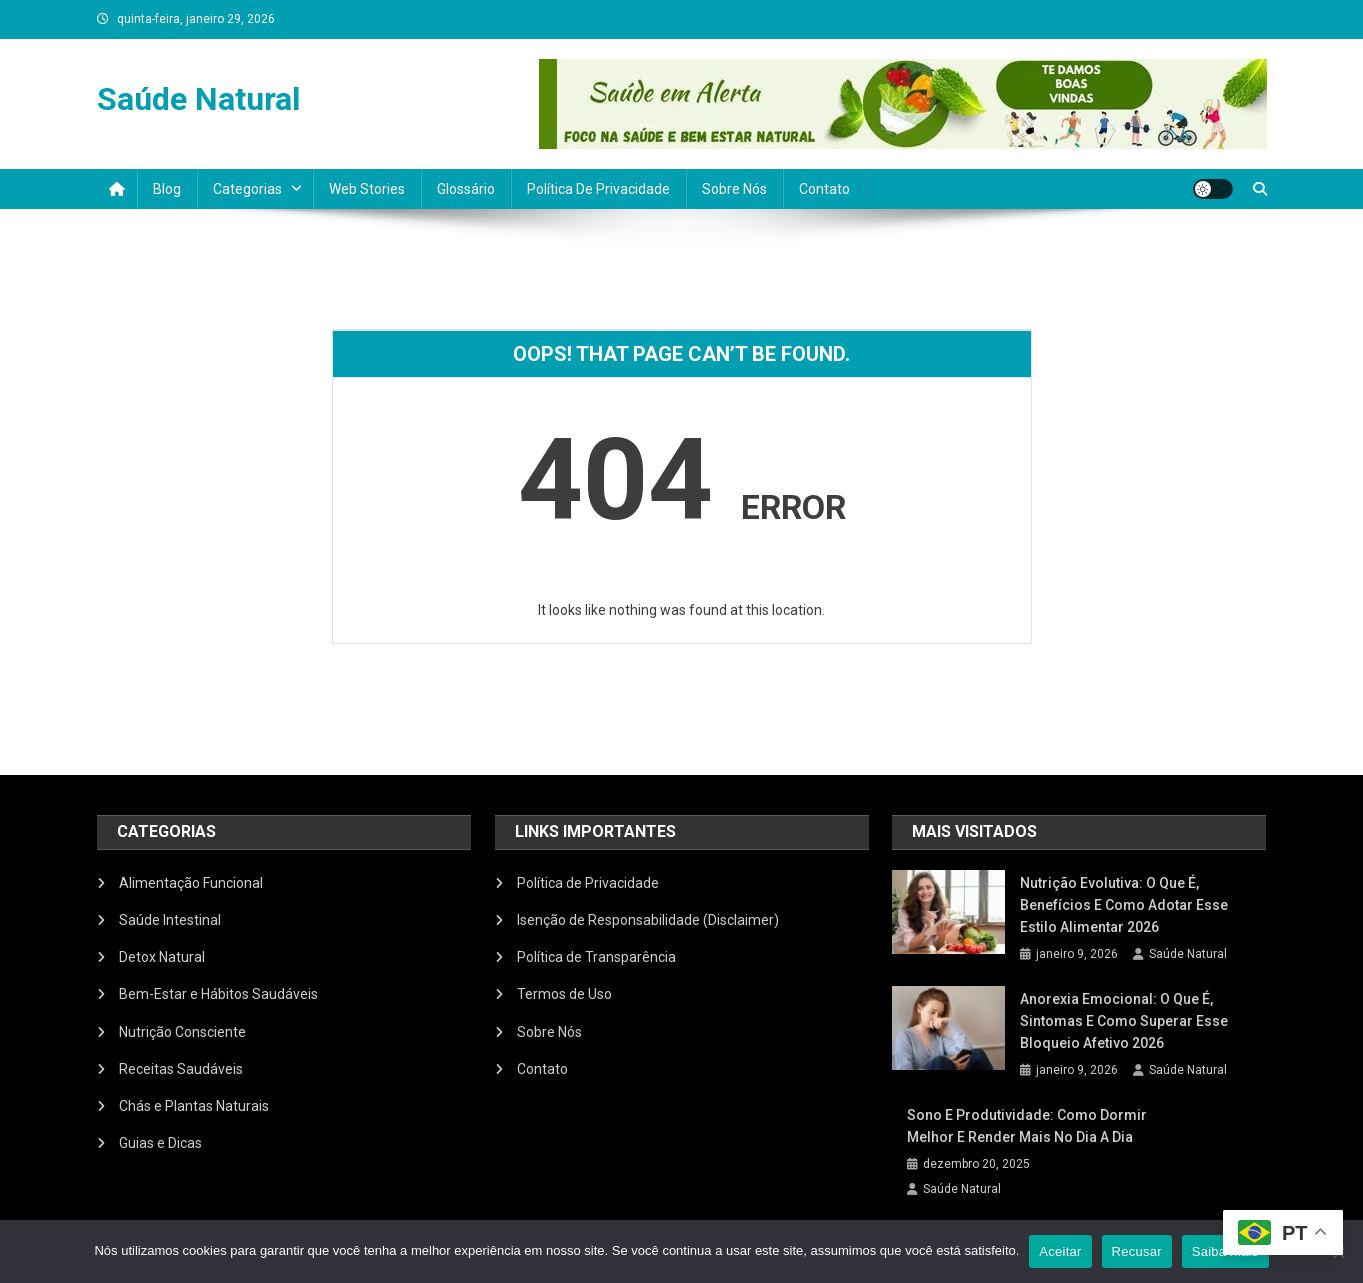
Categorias (247, 189)
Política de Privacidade (598, 189)
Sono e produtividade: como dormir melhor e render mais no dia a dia (1027, 1126)
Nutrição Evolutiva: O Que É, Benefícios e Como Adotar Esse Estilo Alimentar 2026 (1124, 905)
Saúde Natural (198, 99)
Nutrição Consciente (182, 1032)
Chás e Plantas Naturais (194, 1106)
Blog (167, 189)
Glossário (466, 189)
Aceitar (1060, 1251)
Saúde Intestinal (170, 920)
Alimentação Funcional (191, 883)
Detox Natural (162, 957)
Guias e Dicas (160, 1143)
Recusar (1137, 1251)
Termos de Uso (564, 994)
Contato (824, 189)
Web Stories (367, 189)
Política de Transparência (596, 957)
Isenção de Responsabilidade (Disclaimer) (648, 920)
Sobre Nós (734, 189)
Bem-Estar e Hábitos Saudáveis (218, 994)
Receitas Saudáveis (181, 1069)
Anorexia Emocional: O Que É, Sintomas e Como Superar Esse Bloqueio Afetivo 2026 (1124, 1021)
